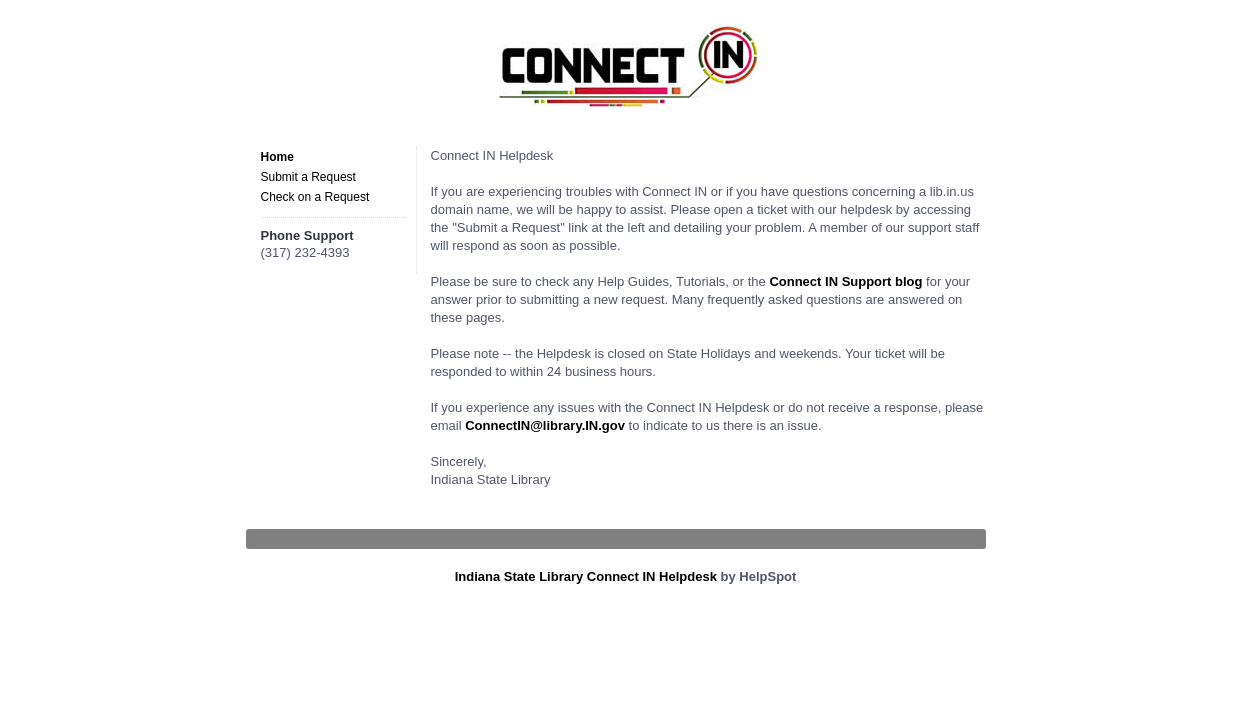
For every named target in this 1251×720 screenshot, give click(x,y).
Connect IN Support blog (845, 281)
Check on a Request (315, 197)
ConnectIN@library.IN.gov (545, 425)
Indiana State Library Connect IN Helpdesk (586, 576)
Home (277, 157)
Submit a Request (308, 177)
